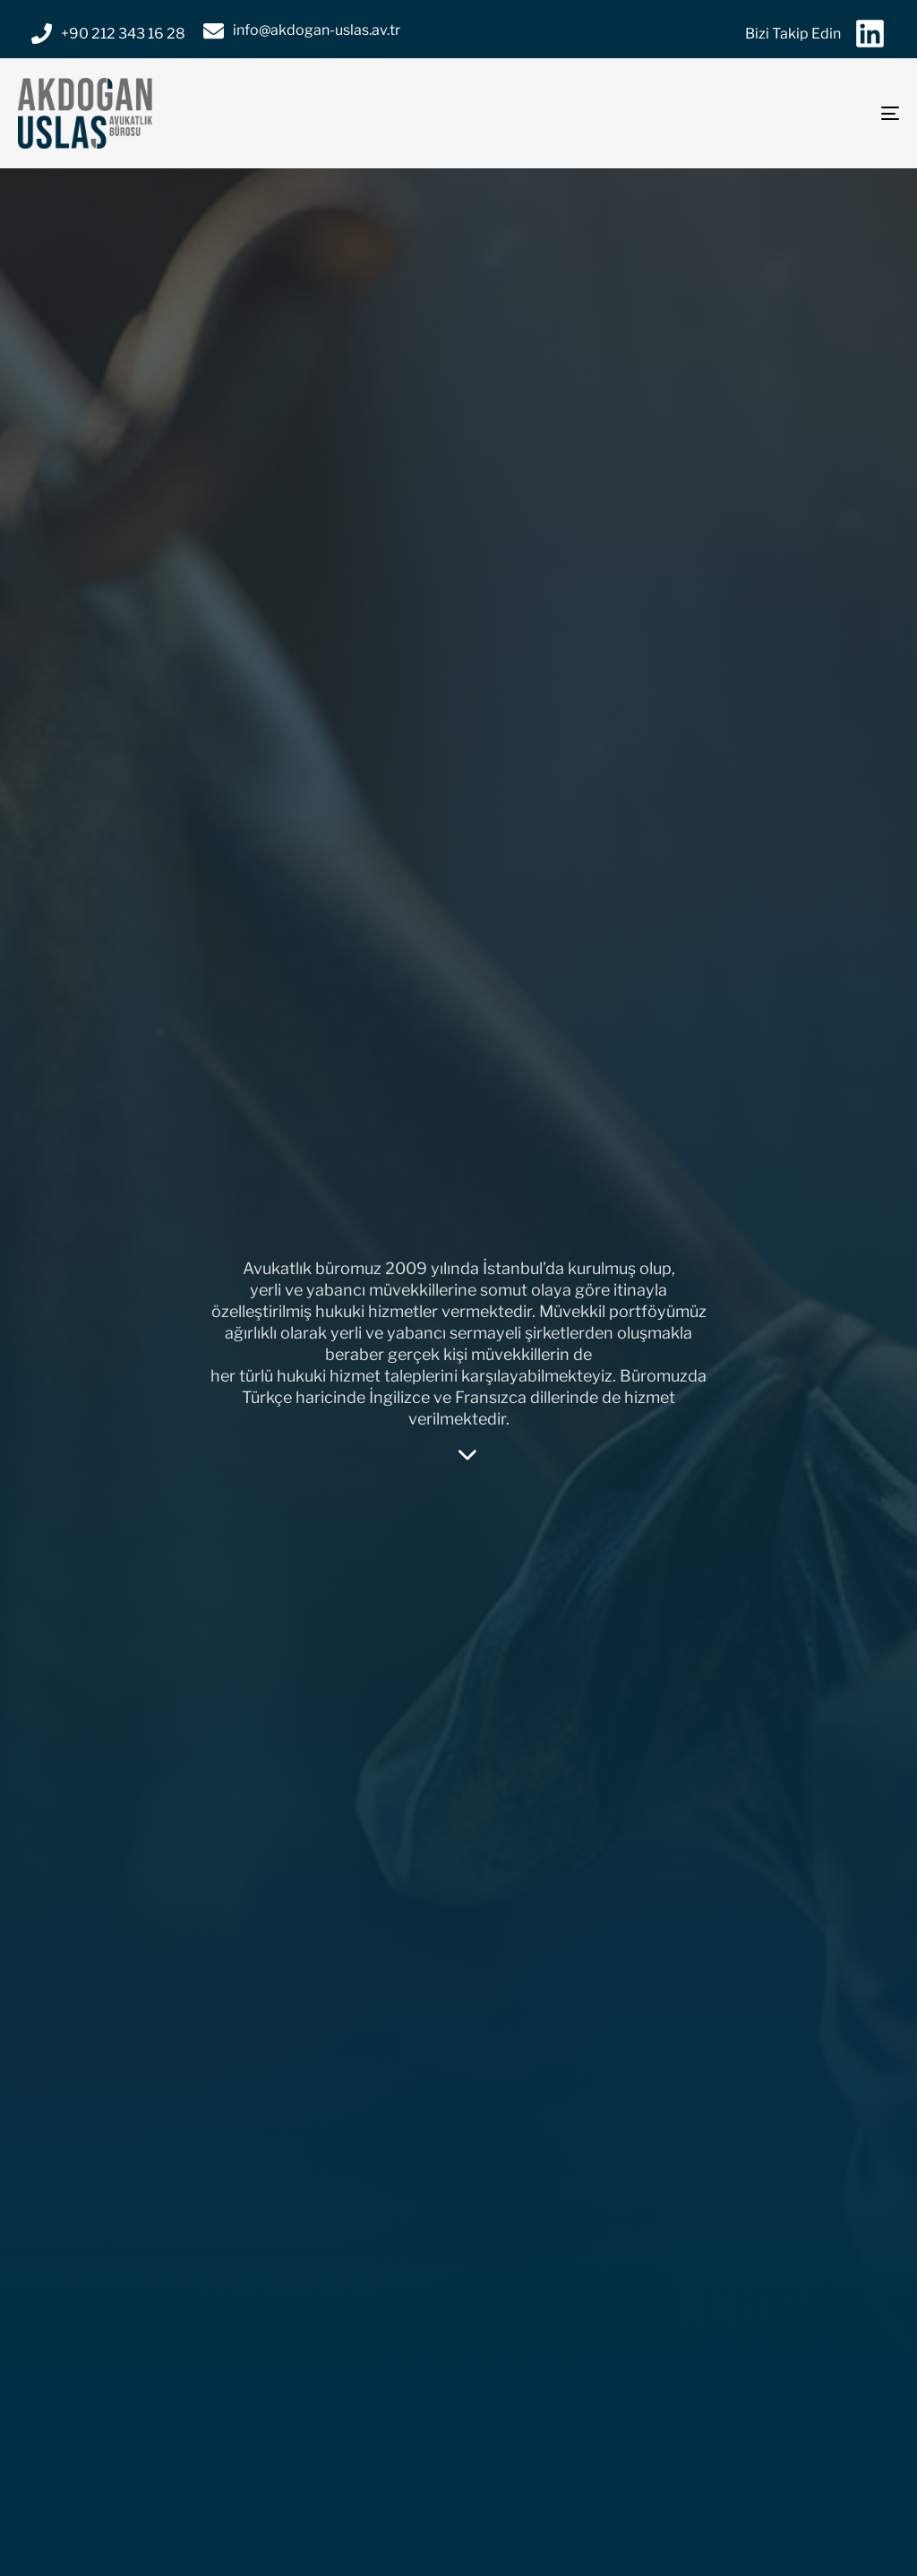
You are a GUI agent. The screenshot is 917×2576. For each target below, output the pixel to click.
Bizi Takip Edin (793, 33)
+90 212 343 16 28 (123, 33)
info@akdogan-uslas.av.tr (316, 30)
